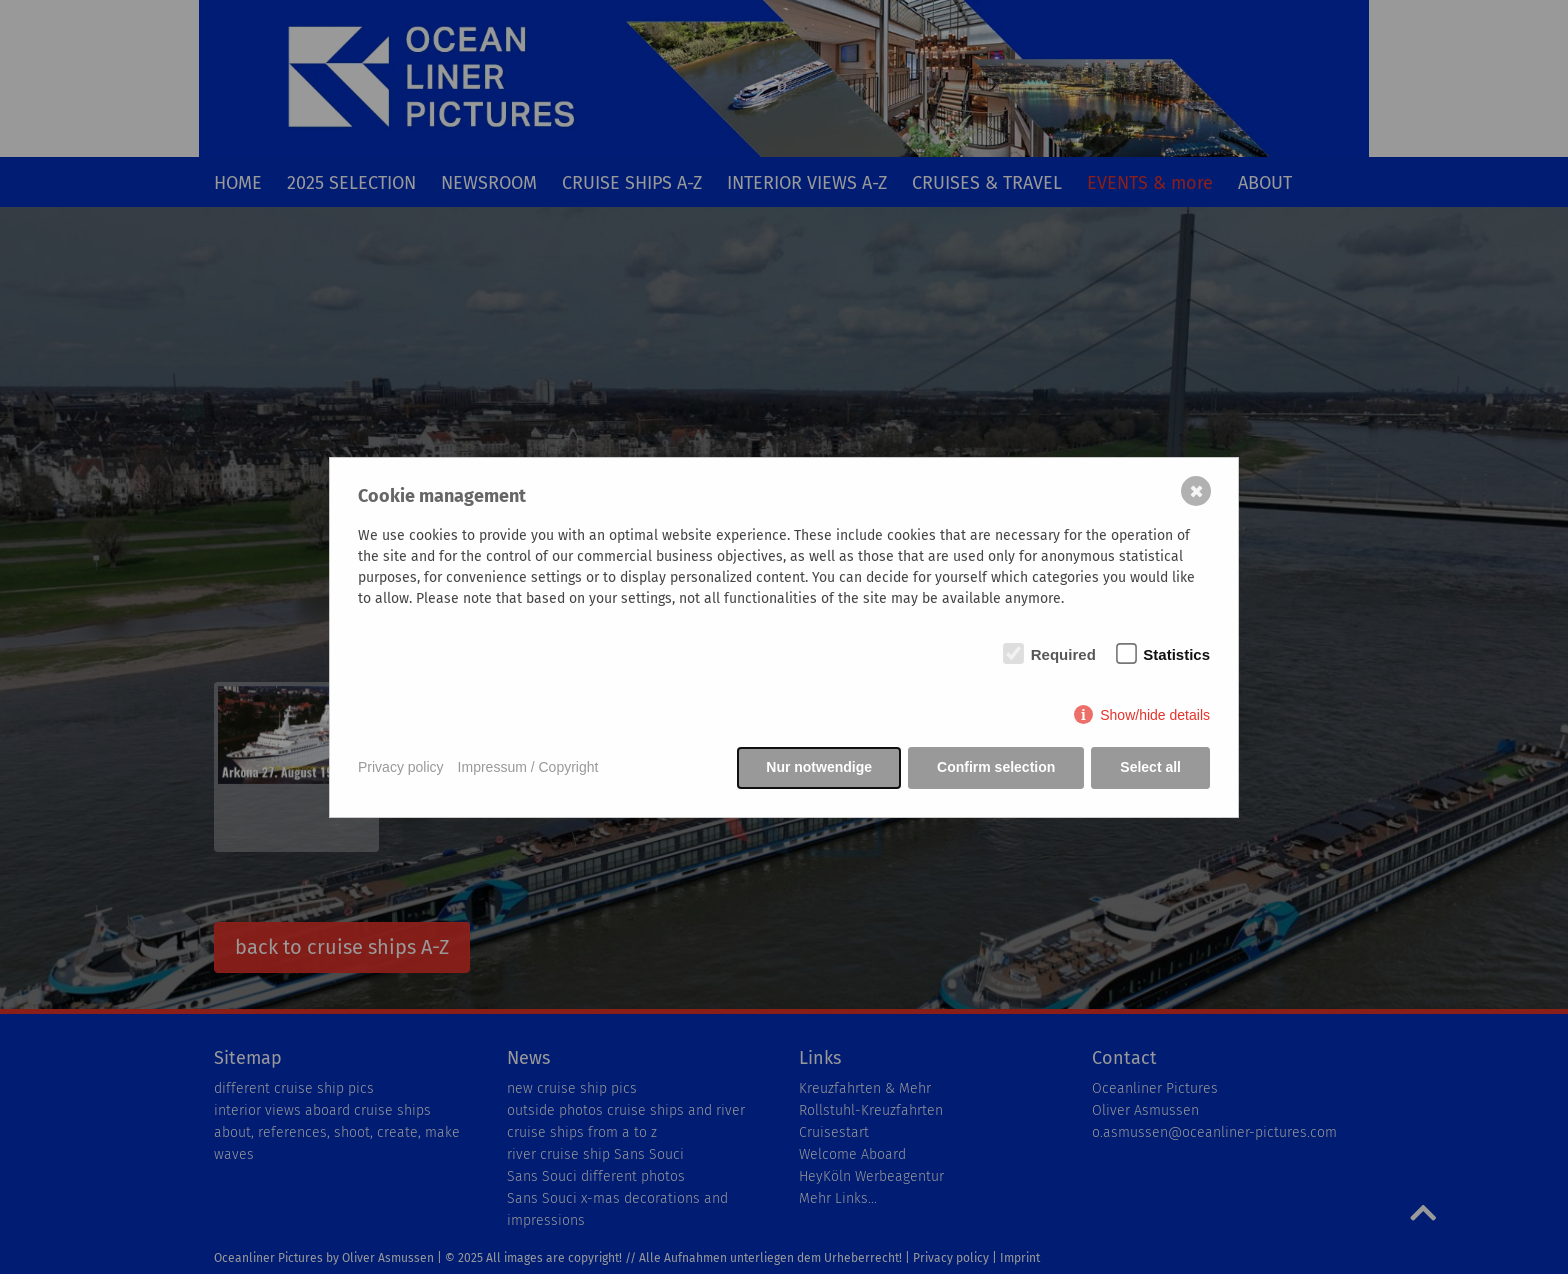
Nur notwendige (819, 767)
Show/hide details (1155, 715)
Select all (1150, 767)
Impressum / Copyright (528, 767)
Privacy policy (401, 767)
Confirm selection (996, 767)
